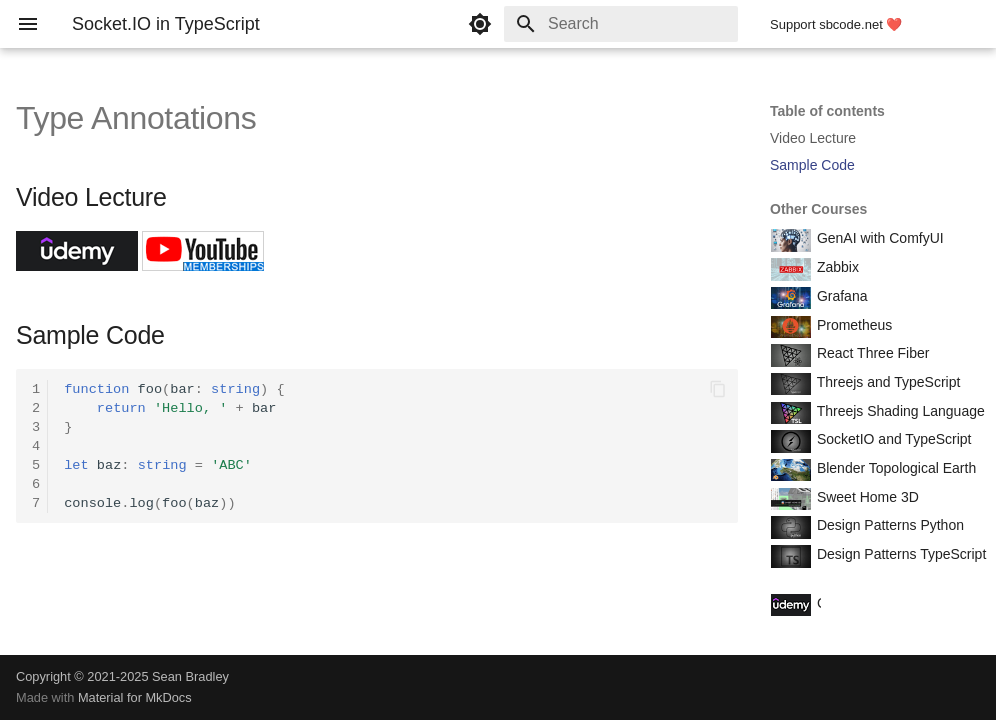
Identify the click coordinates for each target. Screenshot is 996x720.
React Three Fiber (871, 353)
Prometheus (852, 325)
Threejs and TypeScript (886, 382)
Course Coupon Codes (886, 603)
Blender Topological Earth (894, 468)
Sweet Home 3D (866, 497)
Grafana (840, 296)
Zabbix (836, 267)
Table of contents (827, 111)
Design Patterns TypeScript (899, 554)
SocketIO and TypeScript (892, 439)
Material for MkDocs (135, 697)
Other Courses (818, 209)
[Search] (621, 24)
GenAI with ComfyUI (878, 238)
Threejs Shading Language (899, 411)
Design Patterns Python (888, 525)
